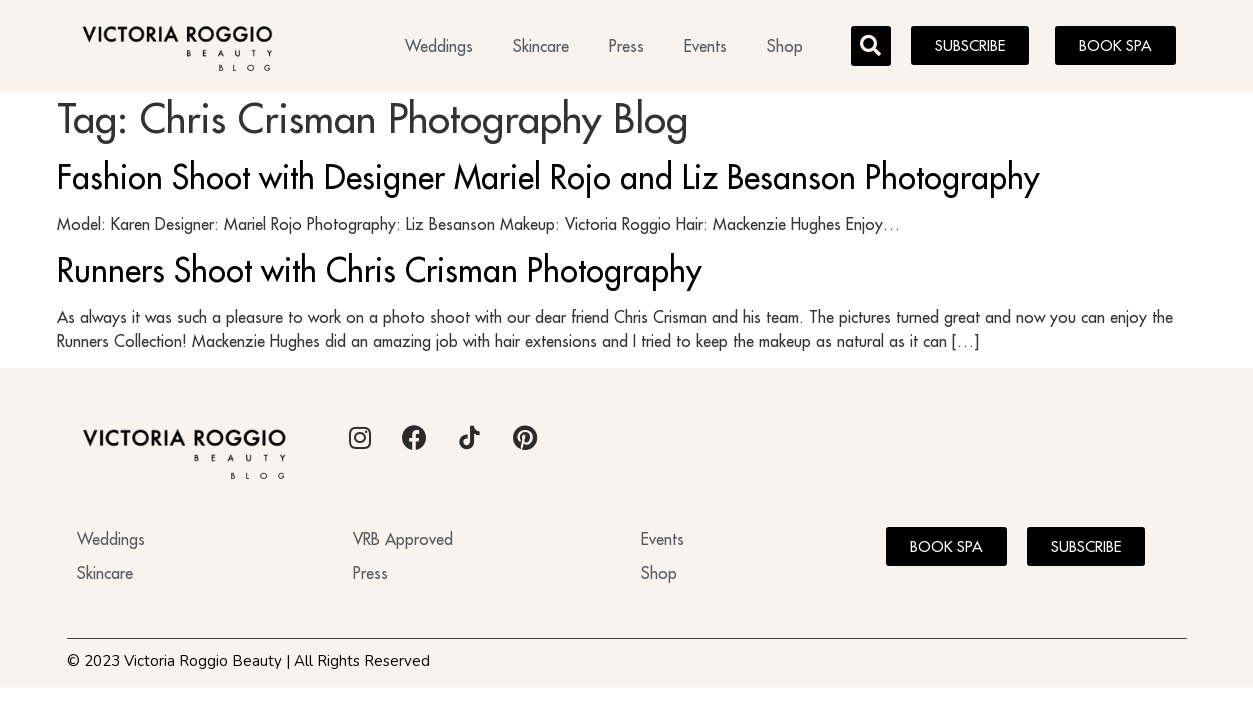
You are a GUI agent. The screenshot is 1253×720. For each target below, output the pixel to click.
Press (626, 46)
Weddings (439, 46)
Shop (785, 46)
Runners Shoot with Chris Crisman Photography (379, 276)
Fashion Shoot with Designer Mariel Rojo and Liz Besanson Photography (548, 183)
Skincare (541, 46)
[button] (871, 46)
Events (705, 46)
